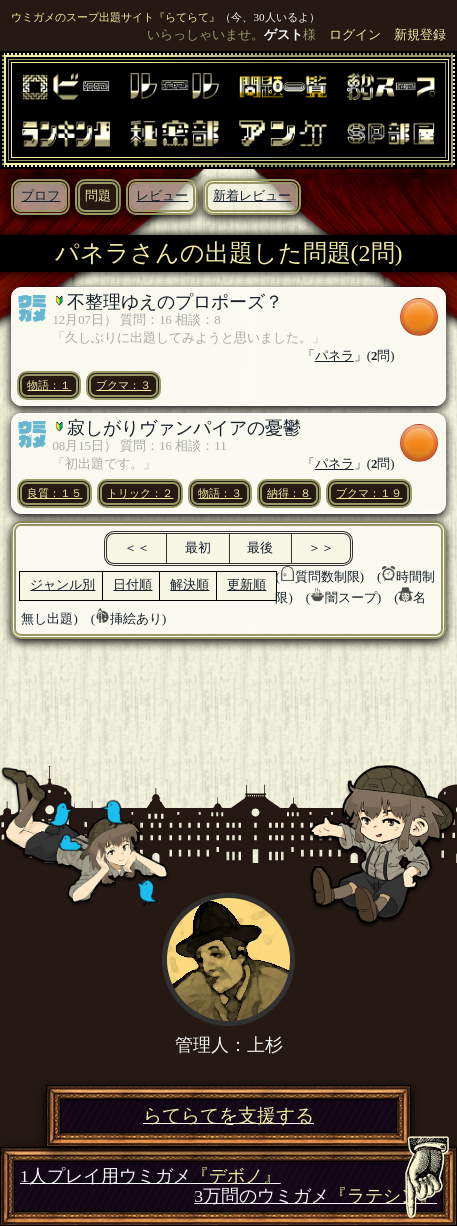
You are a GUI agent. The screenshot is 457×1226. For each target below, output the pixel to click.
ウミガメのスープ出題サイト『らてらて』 (115, 17)
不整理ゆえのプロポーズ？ (175, 302)
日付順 (132, 585)
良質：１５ (54, 493)
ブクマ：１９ (369, 493)
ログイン (355, 35)
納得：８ (289, 493)
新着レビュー (252, 196)
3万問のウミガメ (315, 1196)
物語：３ (220, 493)
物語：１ (49, 385)
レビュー (162, 196)
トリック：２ (140, 493)
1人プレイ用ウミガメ (150, 1176)
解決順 (189, 585)
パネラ (334, 356)
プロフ (40, 196)
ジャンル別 (62, 585)
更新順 (246, 585)
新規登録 (420, 35)
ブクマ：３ (123, 385)
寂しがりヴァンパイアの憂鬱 (184, 428)
